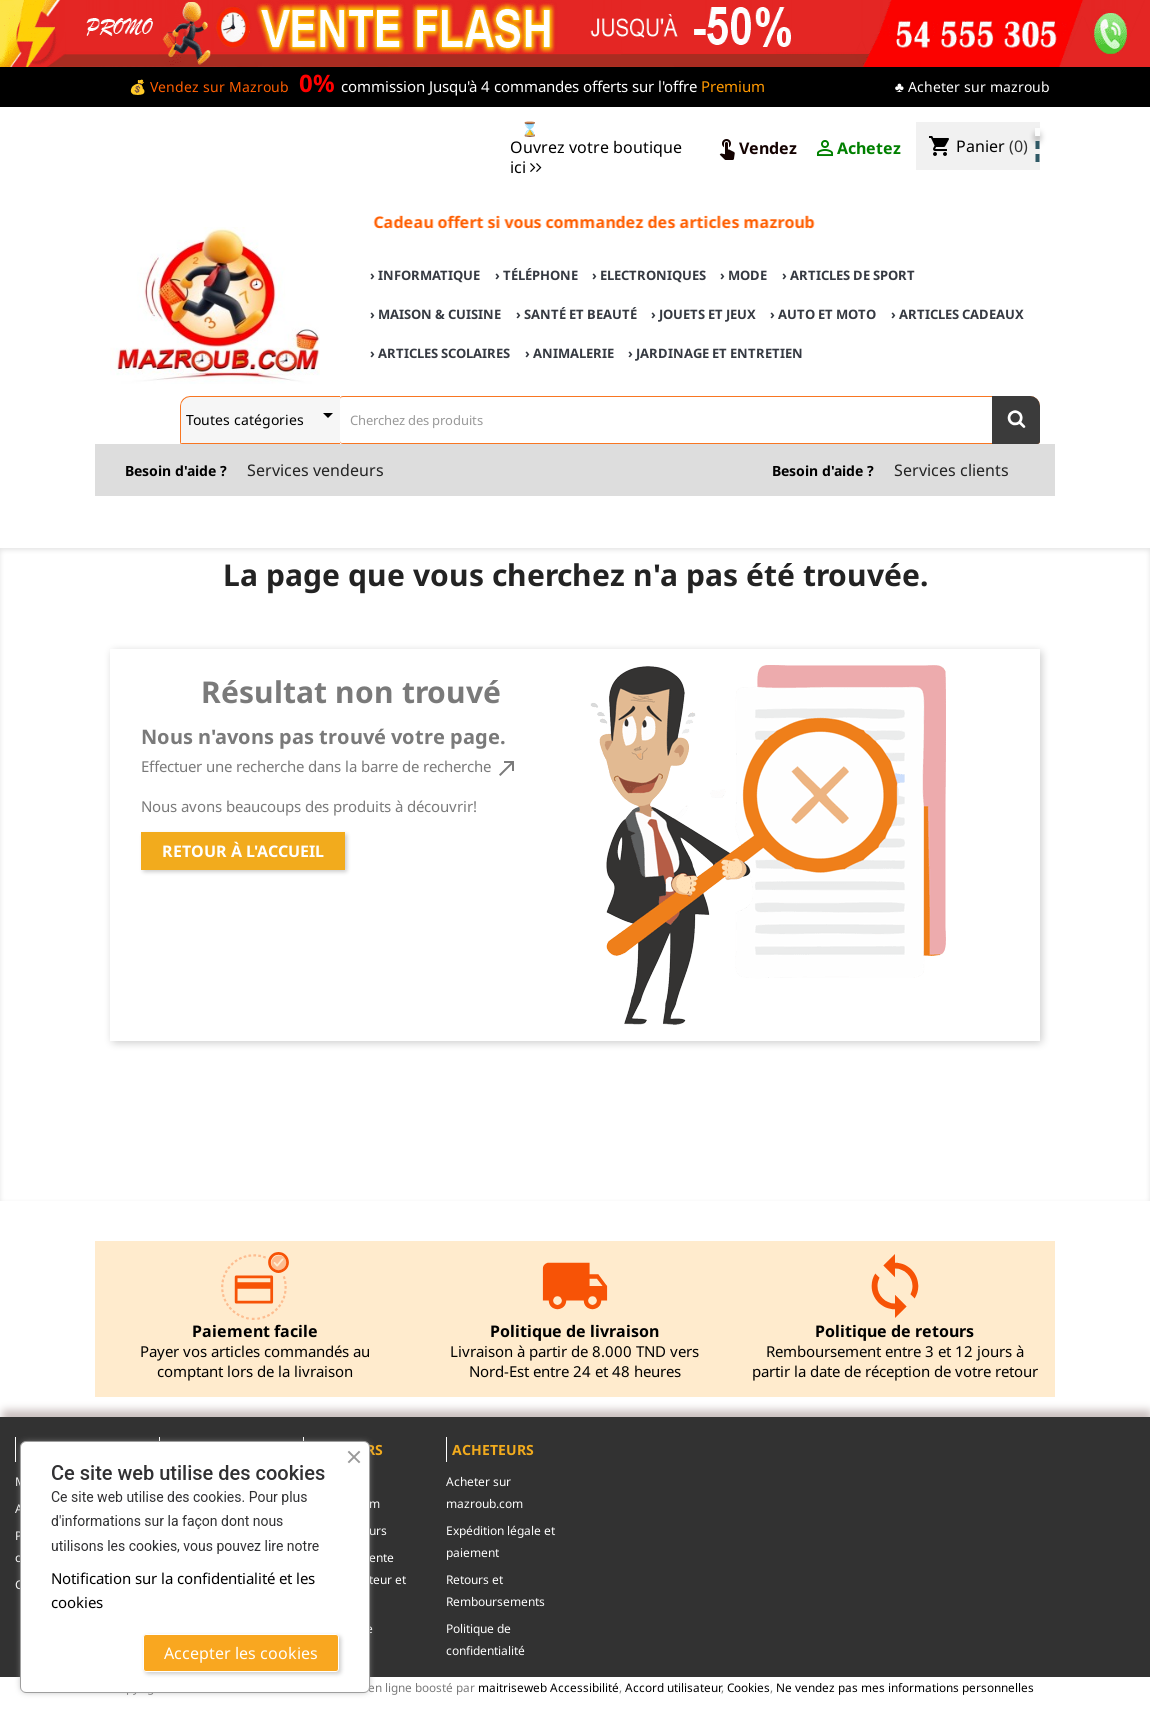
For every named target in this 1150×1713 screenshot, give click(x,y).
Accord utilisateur (673, 1687)
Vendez (756, 149)
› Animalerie (569, 353)
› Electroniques (649, 275)
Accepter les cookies (241, 1653)
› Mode (743, 275)
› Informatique (425, 275)
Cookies (748, 1687)
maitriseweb (512, 1687)
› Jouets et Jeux (703, 314)
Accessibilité (584, 1687)
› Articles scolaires (440, 353)
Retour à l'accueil (243, 851)
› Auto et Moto (823, 314)
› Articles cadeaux (957, 314)
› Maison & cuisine (435, 314)
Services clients (951, 470)
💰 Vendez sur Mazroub (209, 86)
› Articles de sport (848, 275)
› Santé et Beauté (576, 314)
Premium (733, 86)
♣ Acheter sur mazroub (972, 86)
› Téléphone (536, 275)
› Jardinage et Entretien (715, 353)
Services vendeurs (315, 470)
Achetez (857, 149)
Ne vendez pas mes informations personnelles (905, 1687)
